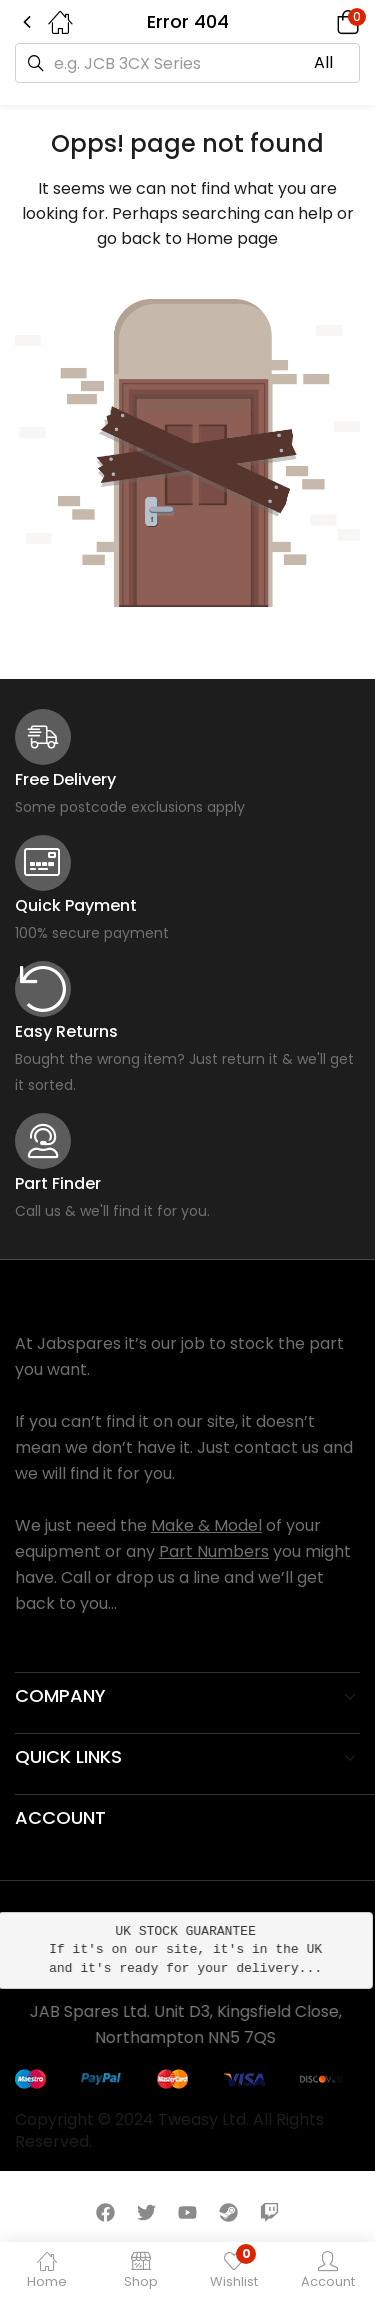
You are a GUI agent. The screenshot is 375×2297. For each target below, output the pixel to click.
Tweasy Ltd (202, 2119)
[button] (320, 22)
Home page (232, 238)
